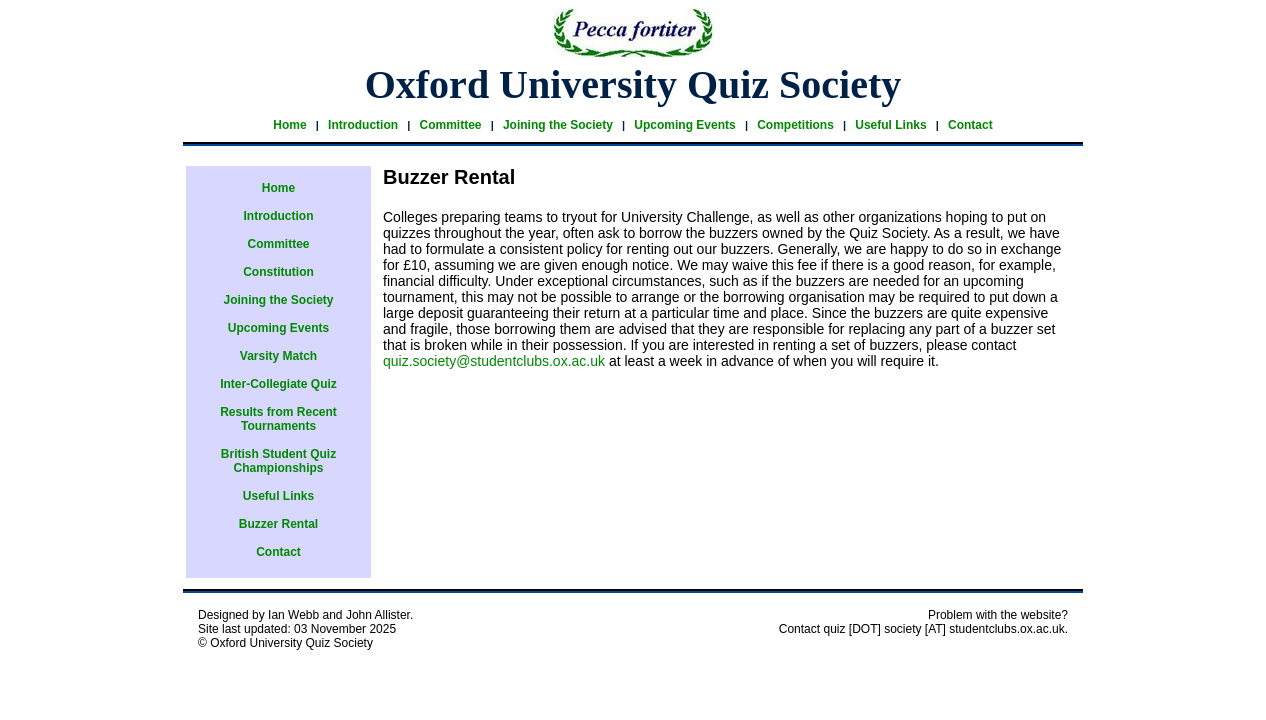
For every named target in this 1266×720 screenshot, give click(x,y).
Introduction (363, 125)
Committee (450, 125)
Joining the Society (558, 125)
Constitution (278, 272)
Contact (970, 125)
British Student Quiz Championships (278, 461)
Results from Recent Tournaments (278, 419)
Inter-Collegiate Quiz (278, 384)
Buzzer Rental (278, 524)
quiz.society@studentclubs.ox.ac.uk (494, 361)
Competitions (795, 125)
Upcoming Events (684, 125)
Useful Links (890, 125)
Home (289, 125)
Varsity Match (278, 356)
